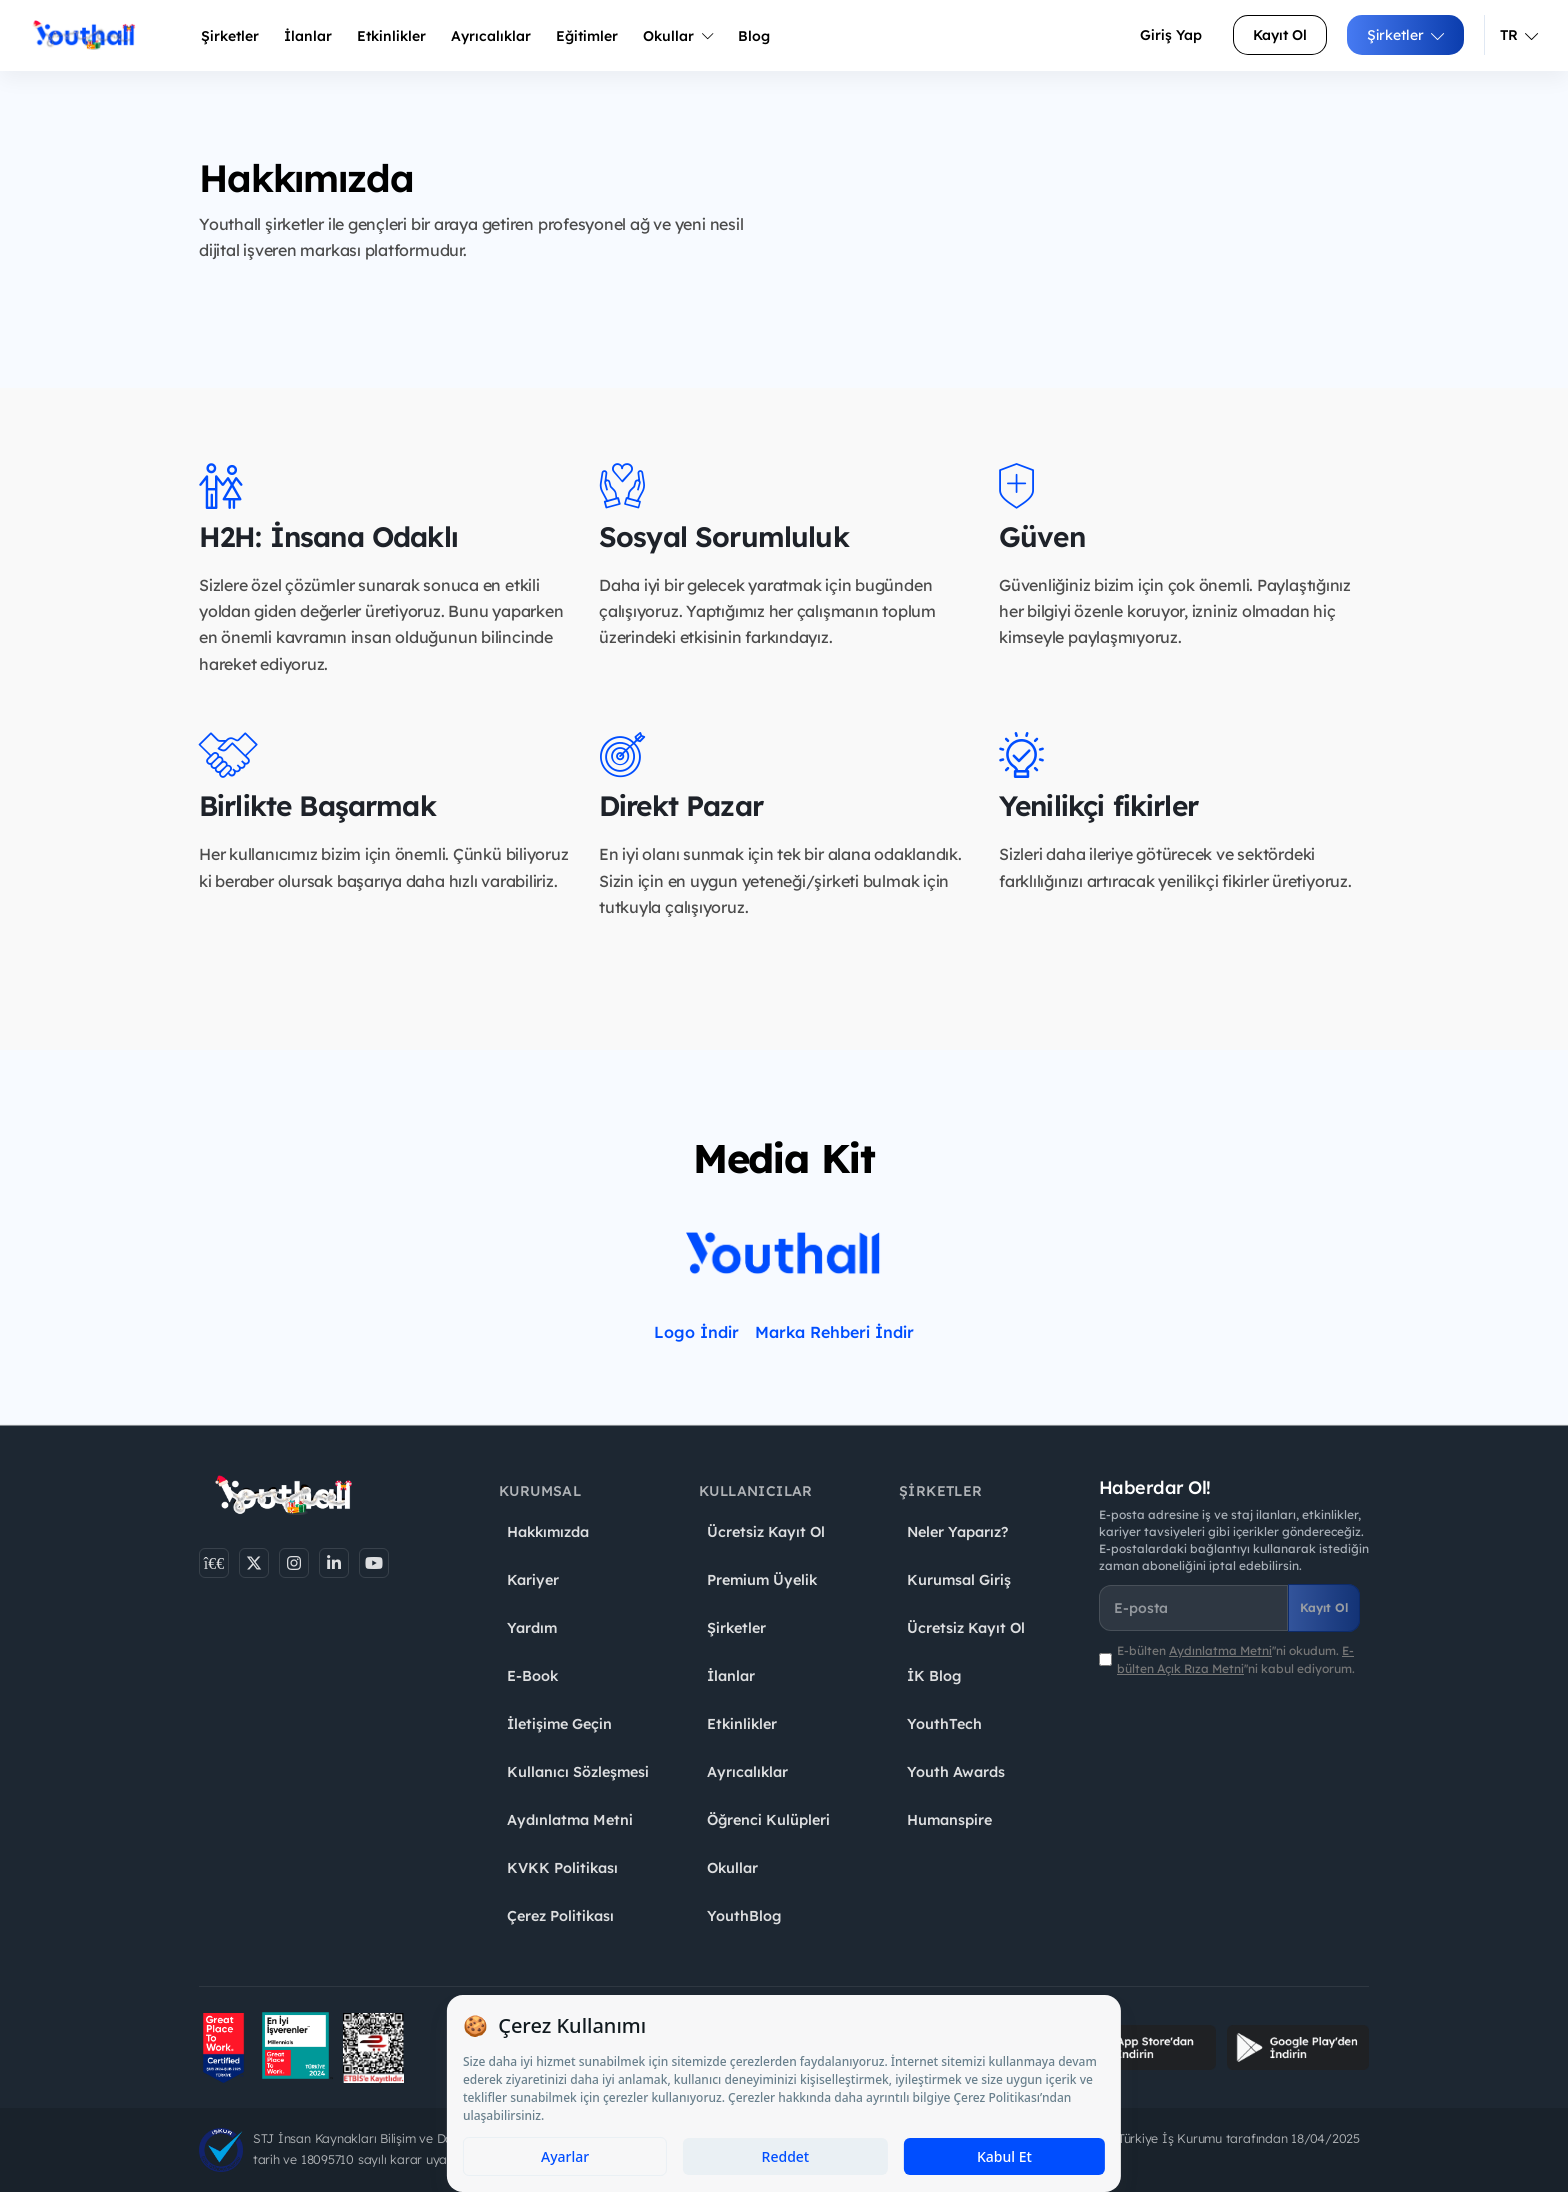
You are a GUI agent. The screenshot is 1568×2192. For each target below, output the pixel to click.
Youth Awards (956, 1772)
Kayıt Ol (1280, 35)
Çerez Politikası (560, 1916)
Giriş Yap (1171, 35)
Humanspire (949, 1820)
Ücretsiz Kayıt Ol (766, 1532)
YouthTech (944, 1724)
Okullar (678, 36)
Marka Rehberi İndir (834, 1332)
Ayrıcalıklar (747, 1772)
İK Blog (934, 1676)
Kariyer (533, 1580)
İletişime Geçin (559, 1724)
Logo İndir (696, 1332)
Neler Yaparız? (957, 1532)
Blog (754, 36)
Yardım (532, 1628)
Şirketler (230, 36)
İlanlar (308, 36)
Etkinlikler (391, 36)
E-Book (532, 1676)
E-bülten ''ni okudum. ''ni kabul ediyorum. (1236, 1659)
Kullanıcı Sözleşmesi (578, 1772)
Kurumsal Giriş (959, 1580)
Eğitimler (587, 36)
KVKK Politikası (562, 1868)
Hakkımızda (548, 1532)
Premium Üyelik (762, 1580)
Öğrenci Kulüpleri (768, 1820)
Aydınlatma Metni (570, 1820)
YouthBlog (744, 1916)
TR (1519, 35)
